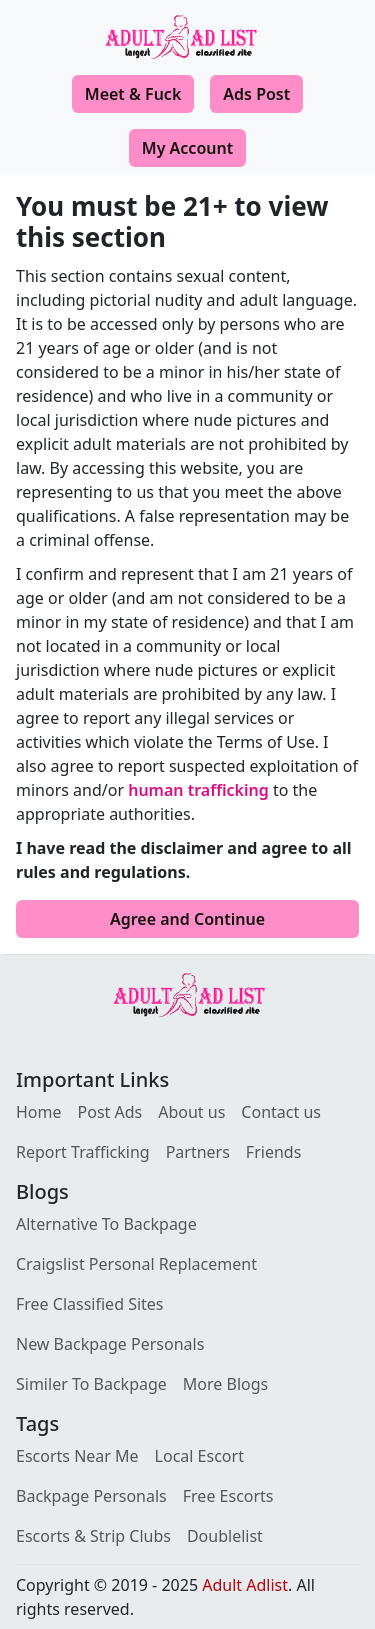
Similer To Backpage (91, 1384)
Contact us (281, 1112)
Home (39, 1112)
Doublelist (225, 1536)
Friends (273, 1152)
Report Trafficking (83, 1152)
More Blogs (225, 1384)
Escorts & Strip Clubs (93, 1536)
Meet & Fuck (133, 94)
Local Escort (199, 1456)
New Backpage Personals (110, 1344)
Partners (198, 1152)
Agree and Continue (187, 919)
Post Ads (110, 1112)
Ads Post (256, 94)
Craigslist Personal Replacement (136, 1264)
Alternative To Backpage (106, 1224)
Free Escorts (228, 1496)
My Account (187, 148)
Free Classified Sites (90, 1304)
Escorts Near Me (77, 1456)
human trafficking (198, 790)
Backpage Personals (91, 1496)
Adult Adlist (245, 1585)
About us (191, 1112)
